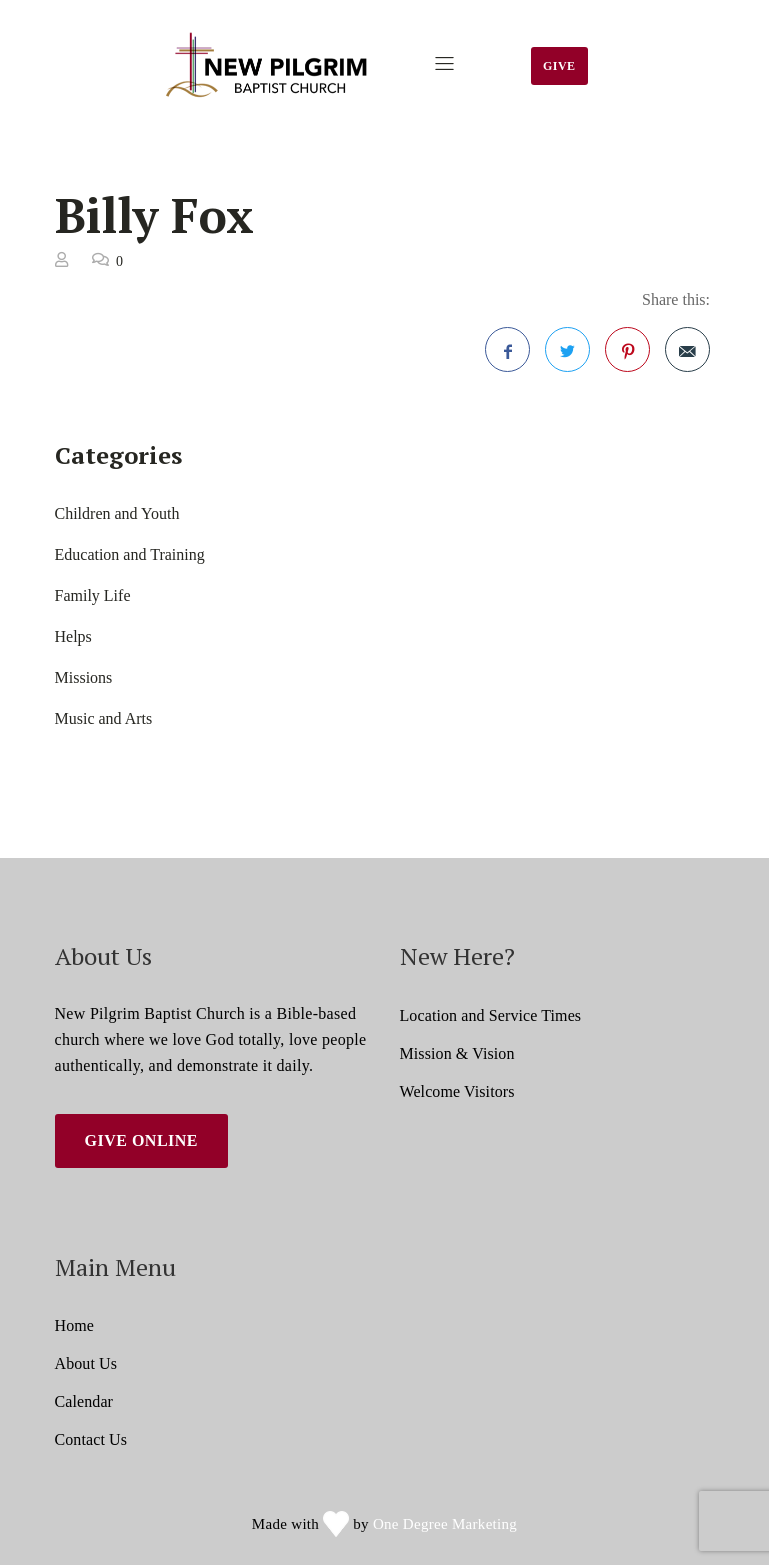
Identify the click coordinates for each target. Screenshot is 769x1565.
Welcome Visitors (457, 1091)
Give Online (142, 1140)
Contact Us (91, 1439)
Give (559, 66)
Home (75, 1325)
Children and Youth (117, 513)
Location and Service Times (491, 1015)
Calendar (84, 1401)
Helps (73, 636)
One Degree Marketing (445, 1524)
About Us (86, 1363)
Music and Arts (104, 718)
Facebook (508, 357)
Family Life (93, 595)
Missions (84, 677)
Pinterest (628, 357)
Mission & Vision (457, 1053)
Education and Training (130, 554)
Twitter (568, 357)
